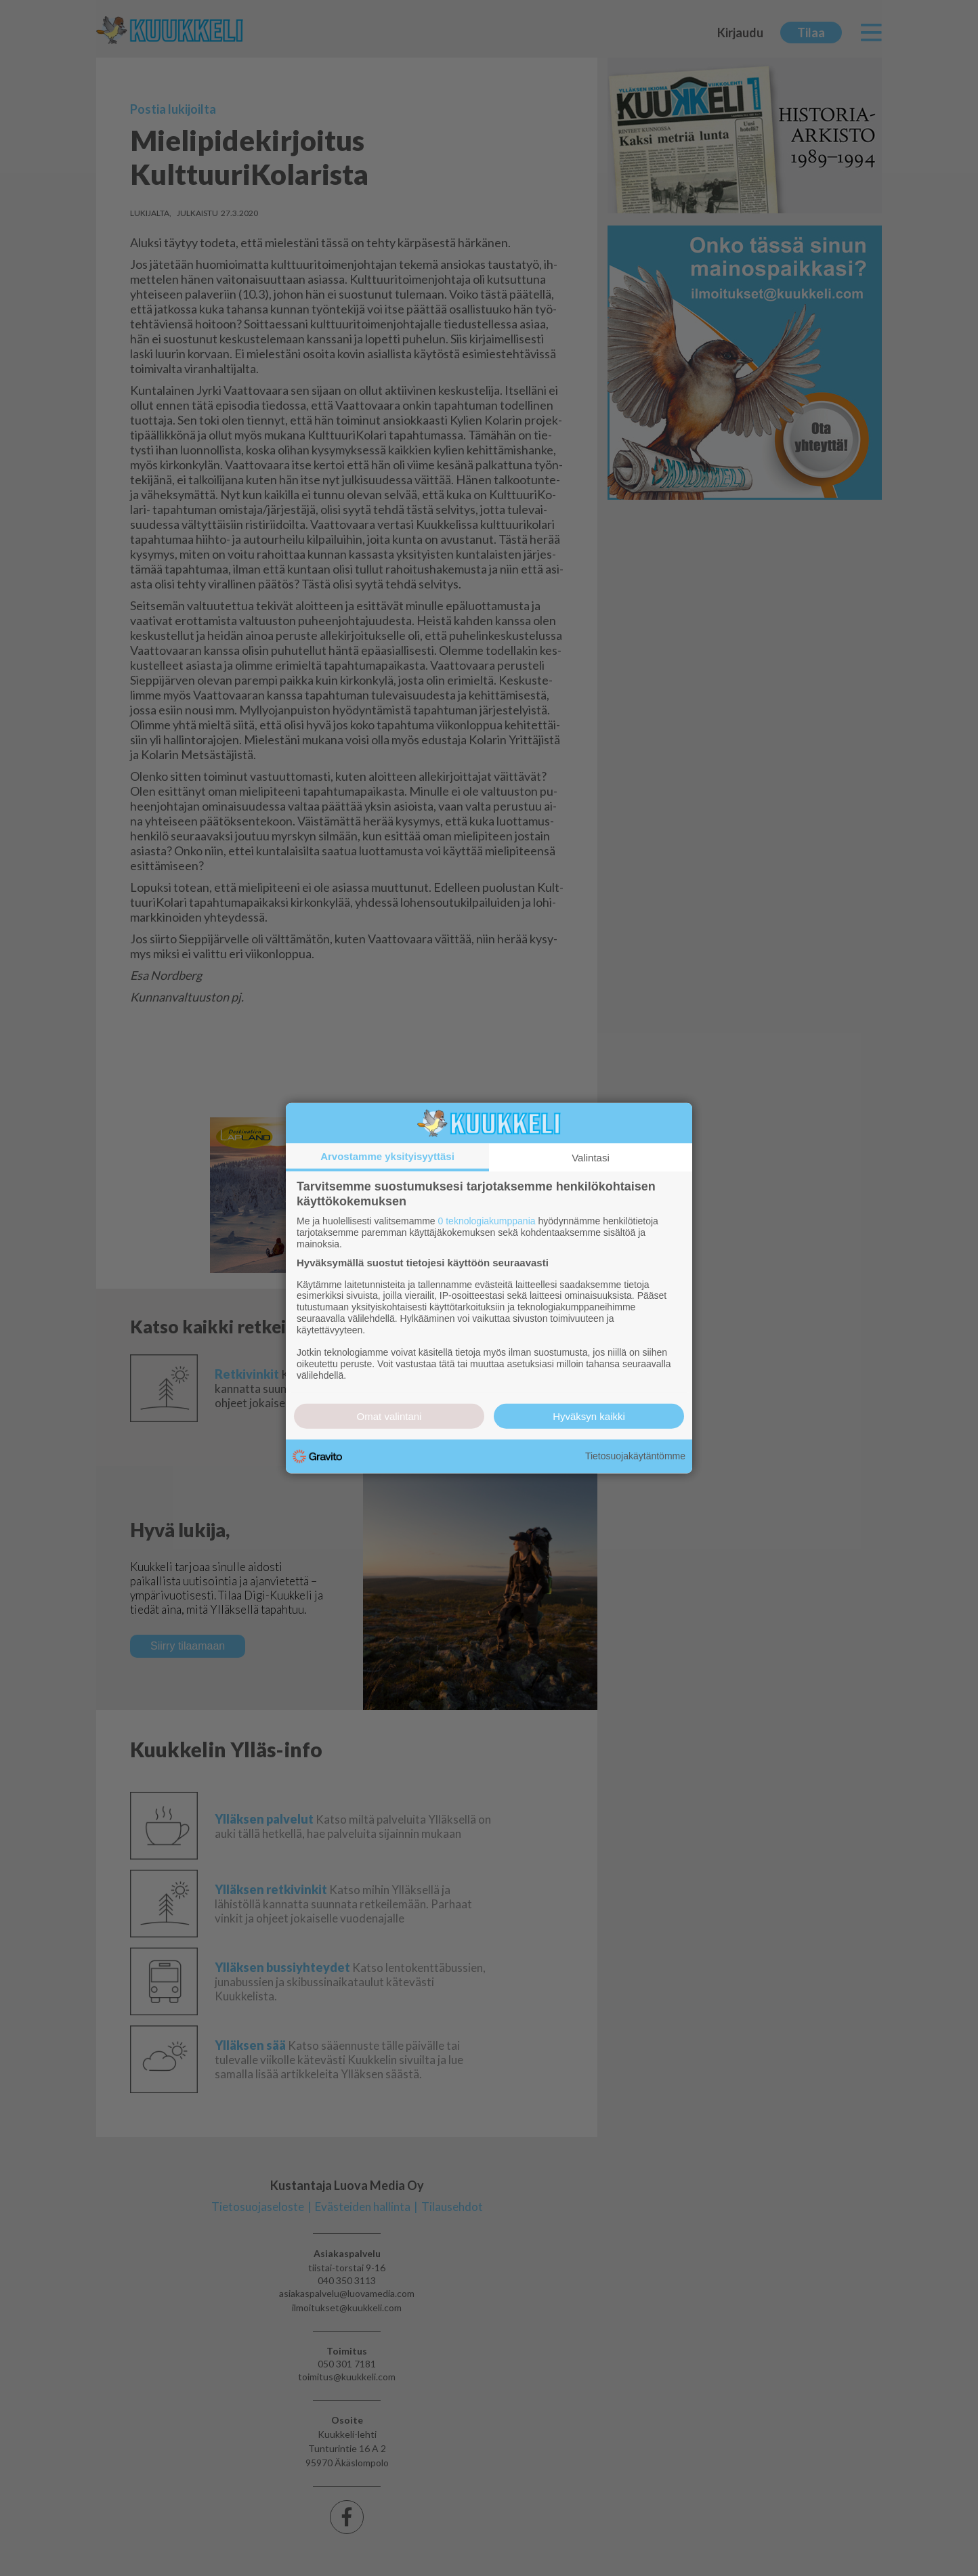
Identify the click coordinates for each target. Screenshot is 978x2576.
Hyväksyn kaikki (589, 1415)
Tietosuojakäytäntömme (635, 1456)
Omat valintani (389, 1415)
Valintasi (591, 1157)
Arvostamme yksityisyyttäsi (387, 1156)
